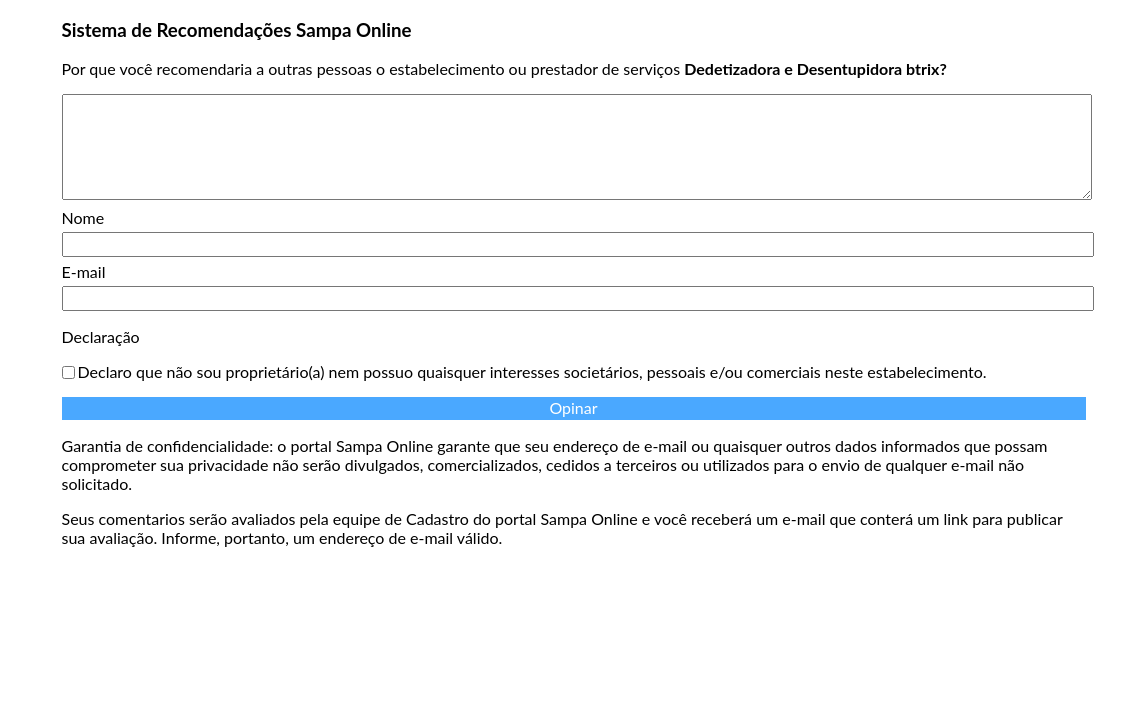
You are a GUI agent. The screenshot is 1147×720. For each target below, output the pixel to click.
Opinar (573, 407)
